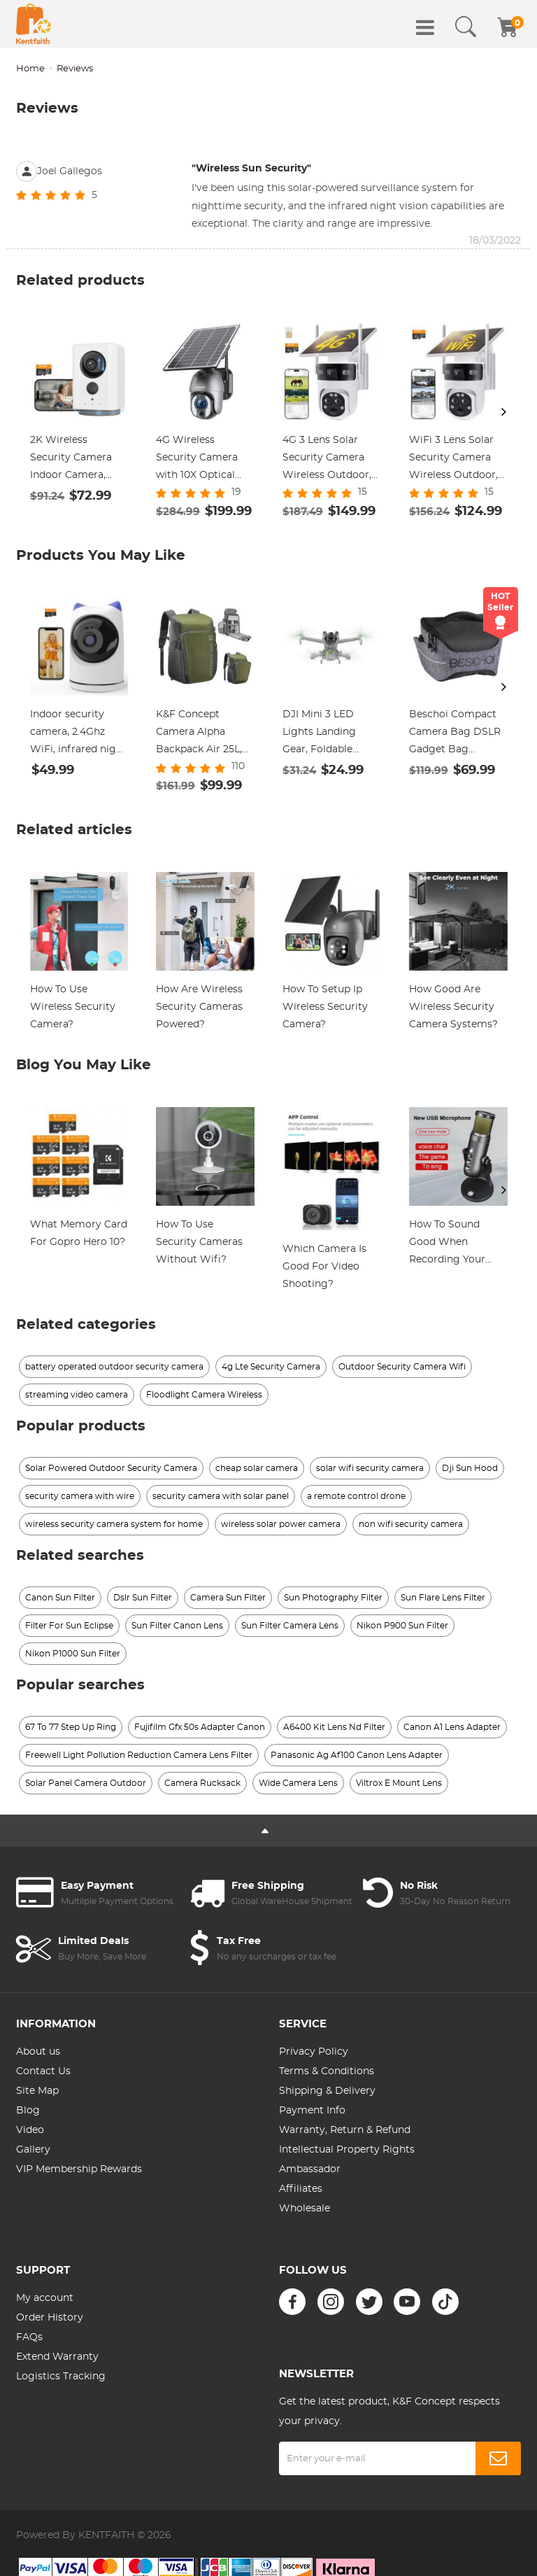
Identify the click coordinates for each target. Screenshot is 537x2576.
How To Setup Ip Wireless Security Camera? (325, 1007)
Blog (28, 2111)
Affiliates (300, 2189)
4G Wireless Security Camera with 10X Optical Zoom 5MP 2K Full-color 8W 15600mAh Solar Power (203, 459)
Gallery (33, 2150)
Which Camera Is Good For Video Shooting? (324, 1266)
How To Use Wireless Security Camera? (72, 1007)
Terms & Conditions (326, 2071)
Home (30, 68)
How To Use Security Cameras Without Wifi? (199, 1242)
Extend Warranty (57, 2357)
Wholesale (304, 2208)
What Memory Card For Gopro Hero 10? (78, 1233)
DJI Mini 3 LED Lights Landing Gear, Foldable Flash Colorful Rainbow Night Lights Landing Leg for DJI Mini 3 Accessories (329, 734)
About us (38, 2052)
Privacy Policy (313, 2052)
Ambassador (310, 2169)
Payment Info (312, 2111)
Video (30, 2130)
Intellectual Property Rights (347, 2150)
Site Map (37, 2091)
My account (44, 2298)
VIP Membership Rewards (79, 2169)
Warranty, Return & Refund (344, 2130)
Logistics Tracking (61, 2376)
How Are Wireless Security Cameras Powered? (199, 1007)
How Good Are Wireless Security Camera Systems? (453, 1007)
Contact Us (43, 2071)
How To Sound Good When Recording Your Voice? (447, 1244)
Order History (49, 2318)
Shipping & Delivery (327, 2091)
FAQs (29, 2337)
